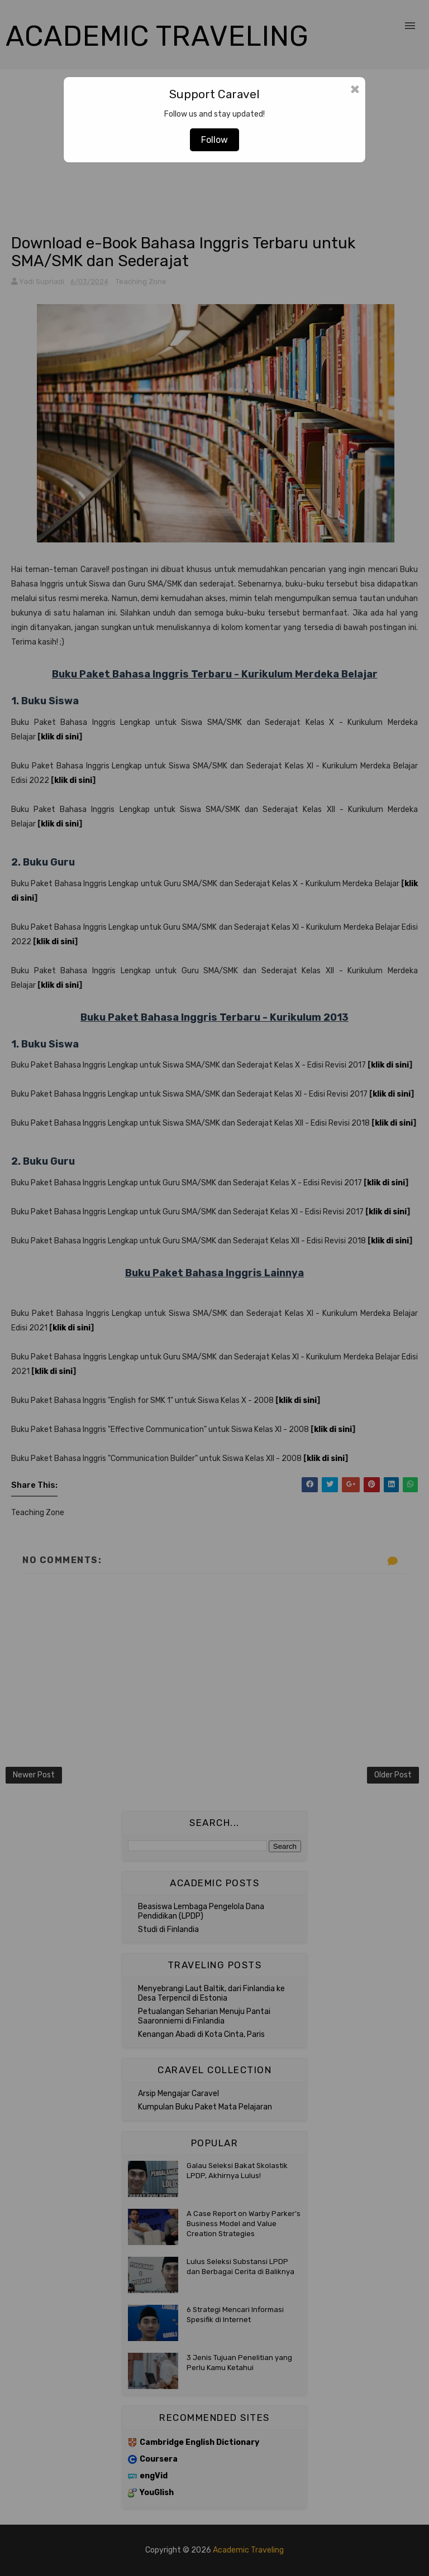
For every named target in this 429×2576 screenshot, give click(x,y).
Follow (214, 139)
